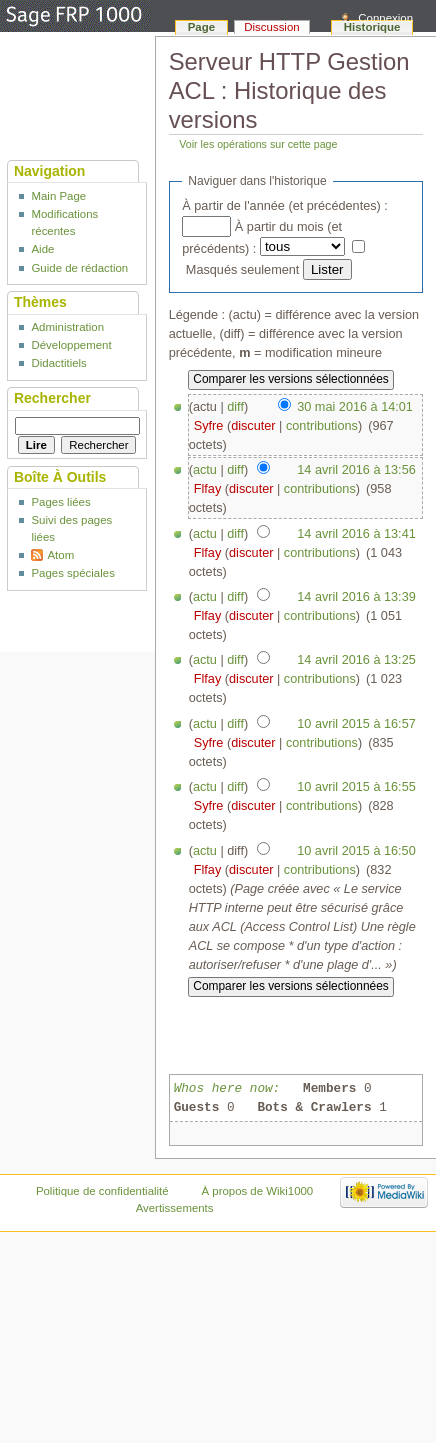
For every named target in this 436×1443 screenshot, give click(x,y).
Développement (71, 345)
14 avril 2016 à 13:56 (356, 470)
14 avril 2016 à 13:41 (356, 534)
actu (205, 470)
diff (235, 407)
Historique (372, 27)
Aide (42, 249)
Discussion (271, 27)
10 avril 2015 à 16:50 (356, 851)
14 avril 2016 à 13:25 (356, 660)
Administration (67, 327)
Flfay (208, 489)
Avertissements (175, 1208)
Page (201, 27)
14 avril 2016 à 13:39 (356, 597)
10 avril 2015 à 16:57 (356, 724)
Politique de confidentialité (102, 1191)
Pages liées (60, 502)
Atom (60, 555)
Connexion (385, 18)
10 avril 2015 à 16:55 (356, 787)
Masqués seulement (243, 270)
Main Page (58, 196)
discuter (253, 426)
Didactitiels (58, 363)
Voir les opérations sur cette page (258, 144)
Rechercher (52, 398)
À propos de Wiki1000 (257, 1191)
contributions (322, 426)
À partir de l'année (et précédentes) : (285, 206)
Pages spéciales (72, 573)
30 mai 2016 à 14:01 (355, 407)
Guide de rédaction (79, 268)
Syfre (209, 426)
